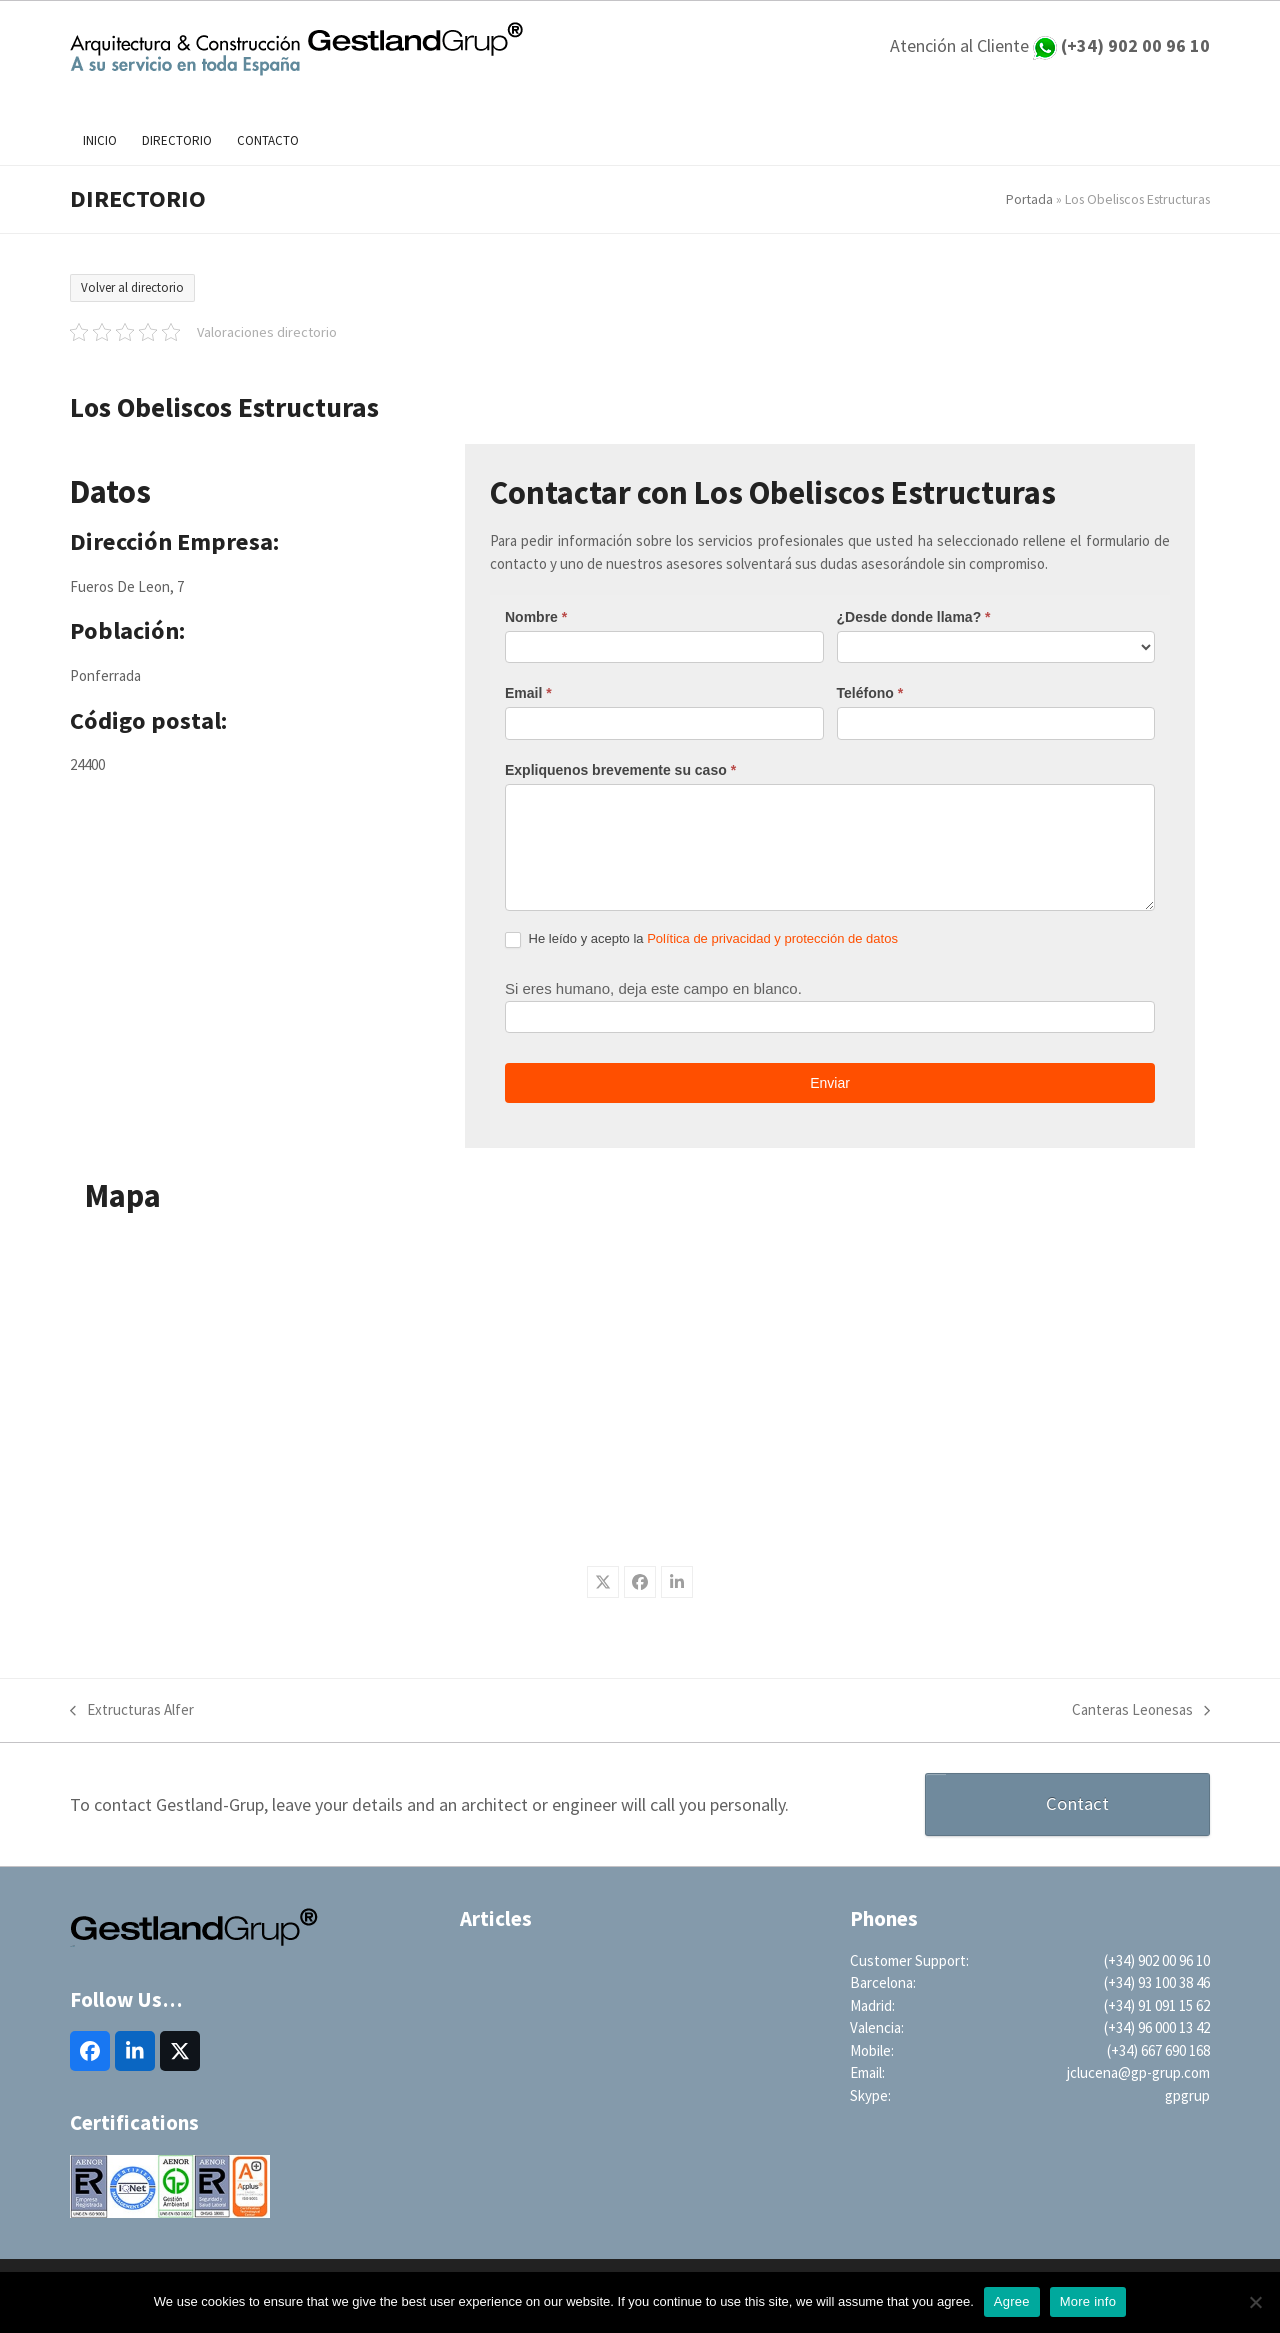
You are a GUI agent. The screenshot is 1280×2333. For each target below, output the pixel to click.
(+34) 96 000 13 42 (1157, 2027)
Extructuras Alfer (132, 1711)
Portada (1029, 199)
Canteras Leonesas (1141, 1711)
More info (1088, 2301)
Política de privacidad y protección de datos (772, 938)
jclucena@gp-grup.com (1138, 2072)
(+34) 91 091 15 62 (1157, 2005)
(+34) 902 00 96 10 (1157, 1960)
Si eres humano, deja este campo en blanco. (653, 988)
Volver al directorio (132, 287)
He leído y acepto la (701, 939)
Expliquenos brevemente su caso (620, 770)
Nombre (536, 617)
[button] (603, 1582)
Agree (1012, 2301)
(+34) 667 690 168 (1158, 2050)
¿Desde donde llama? (914, 617)
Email (528, 693)
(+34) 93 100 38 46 (1157, 1982)
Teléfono (870, 693)
